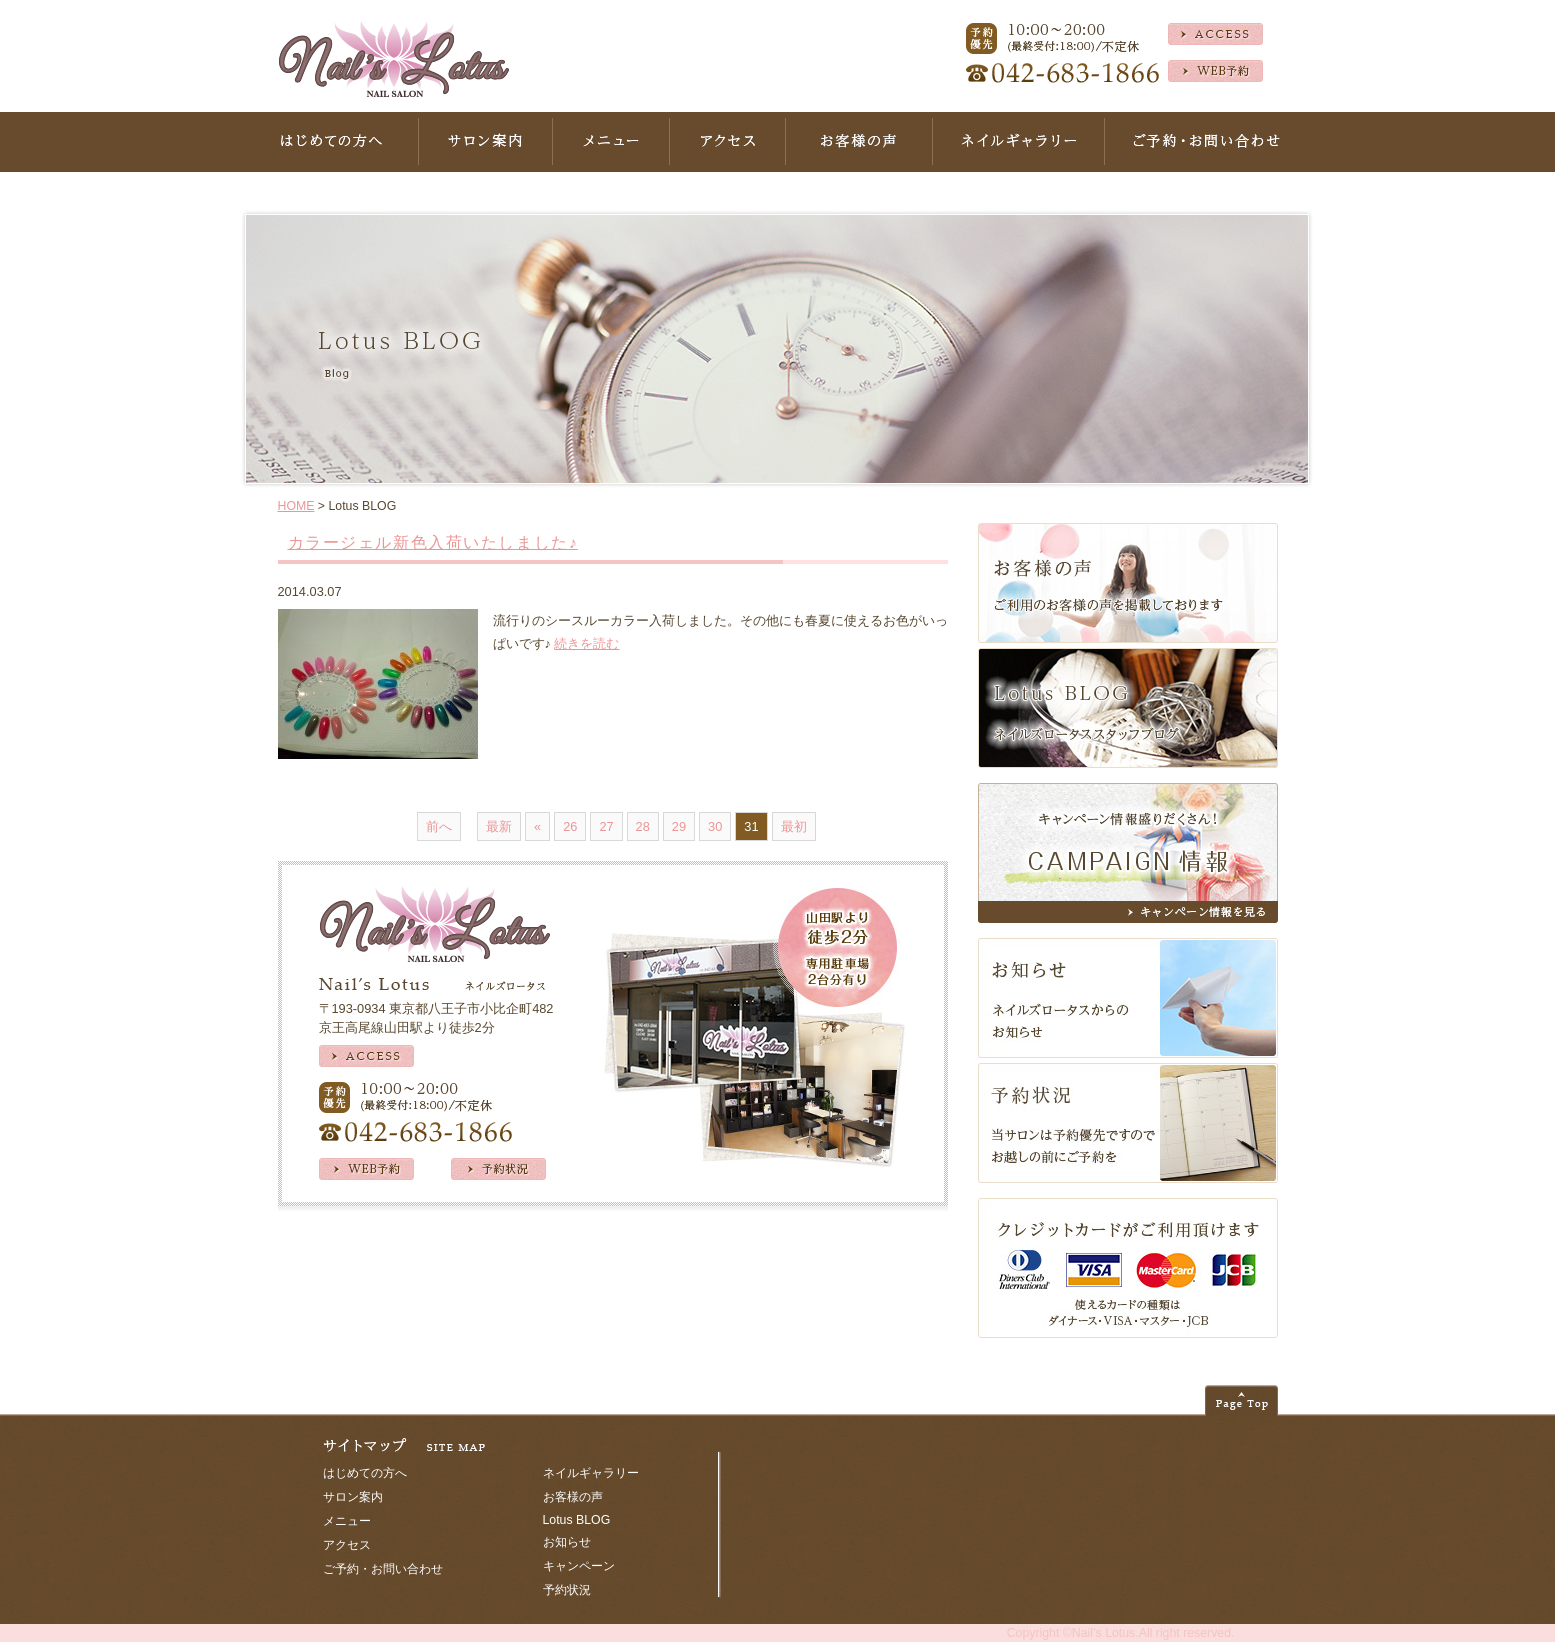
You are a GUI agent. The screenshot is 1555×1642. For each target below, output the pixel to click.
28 (643, 826)
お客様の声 (573, 1497)
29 (679, 826)
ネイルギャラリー (591, 1473)
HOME (296, 506)
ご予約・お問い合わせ (383, 1569)
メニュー (347, 1521)
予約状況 (567, 1590)
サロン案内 (353, 1497)
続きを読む (586, 643)
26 (570, 826)
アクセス (347, 1545)
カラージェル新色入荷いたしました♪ (433, 542)
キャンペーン (579, 1566)
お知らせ (567, 1542)
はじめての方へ (365, 1473)
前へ (439, 826)
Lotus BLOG (577, 1520)
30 (715, 826)
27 (606, 826)
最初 (794, 826)
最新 (499, 826)
